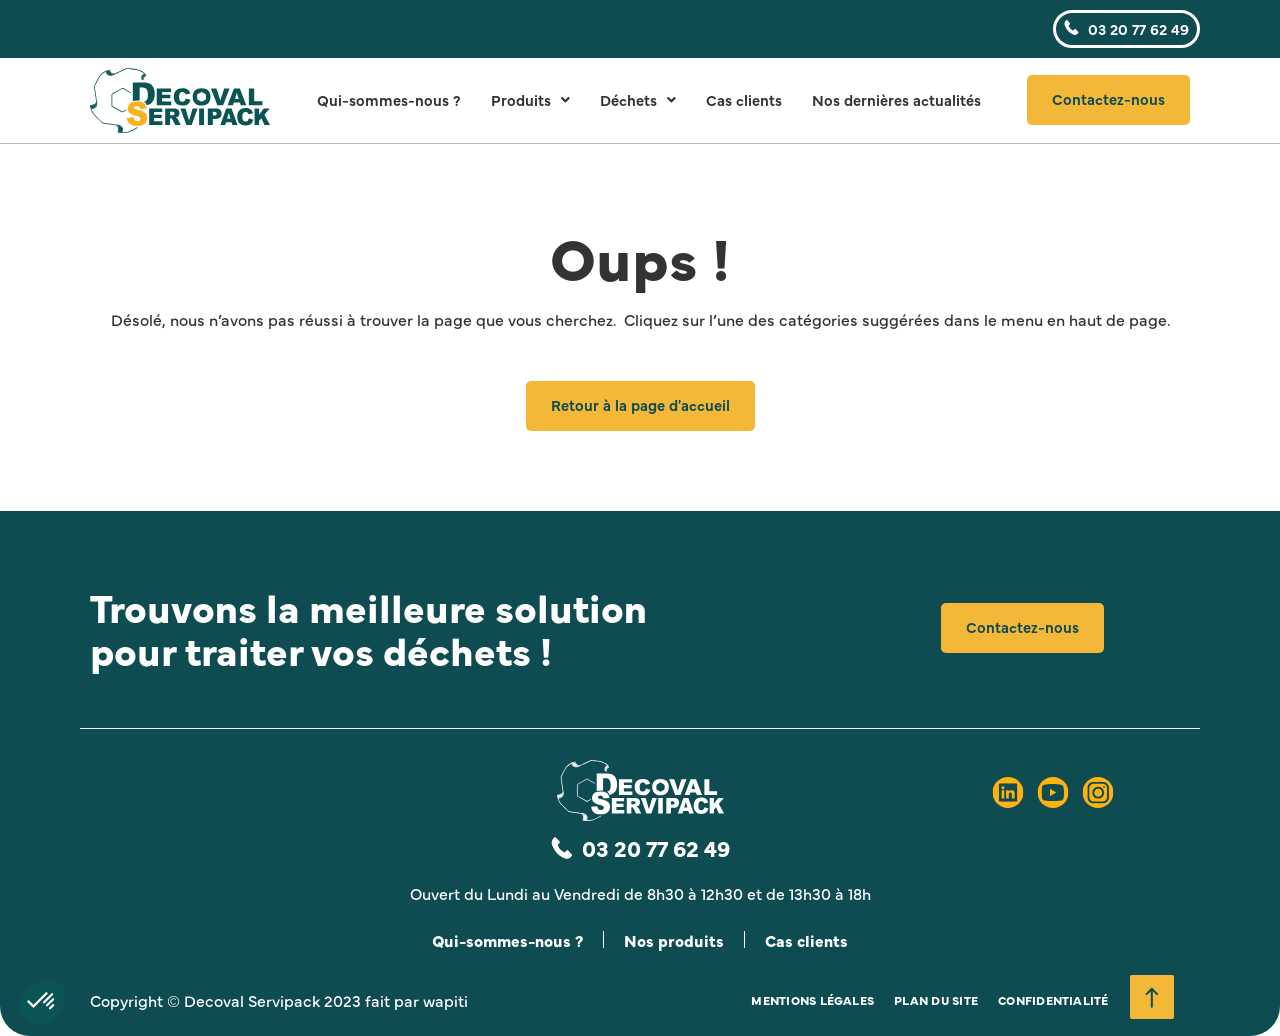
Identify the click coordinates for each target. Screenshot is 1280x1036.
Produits (530, 99)
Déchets (638, 99)
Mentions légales (812, 1000)
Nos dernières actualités (896, 99)
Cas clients (744, 99)
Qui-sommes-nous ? (389, 99)
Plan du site (936, 1000)
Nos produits (674, 940)
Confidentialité (1053, 1000)
